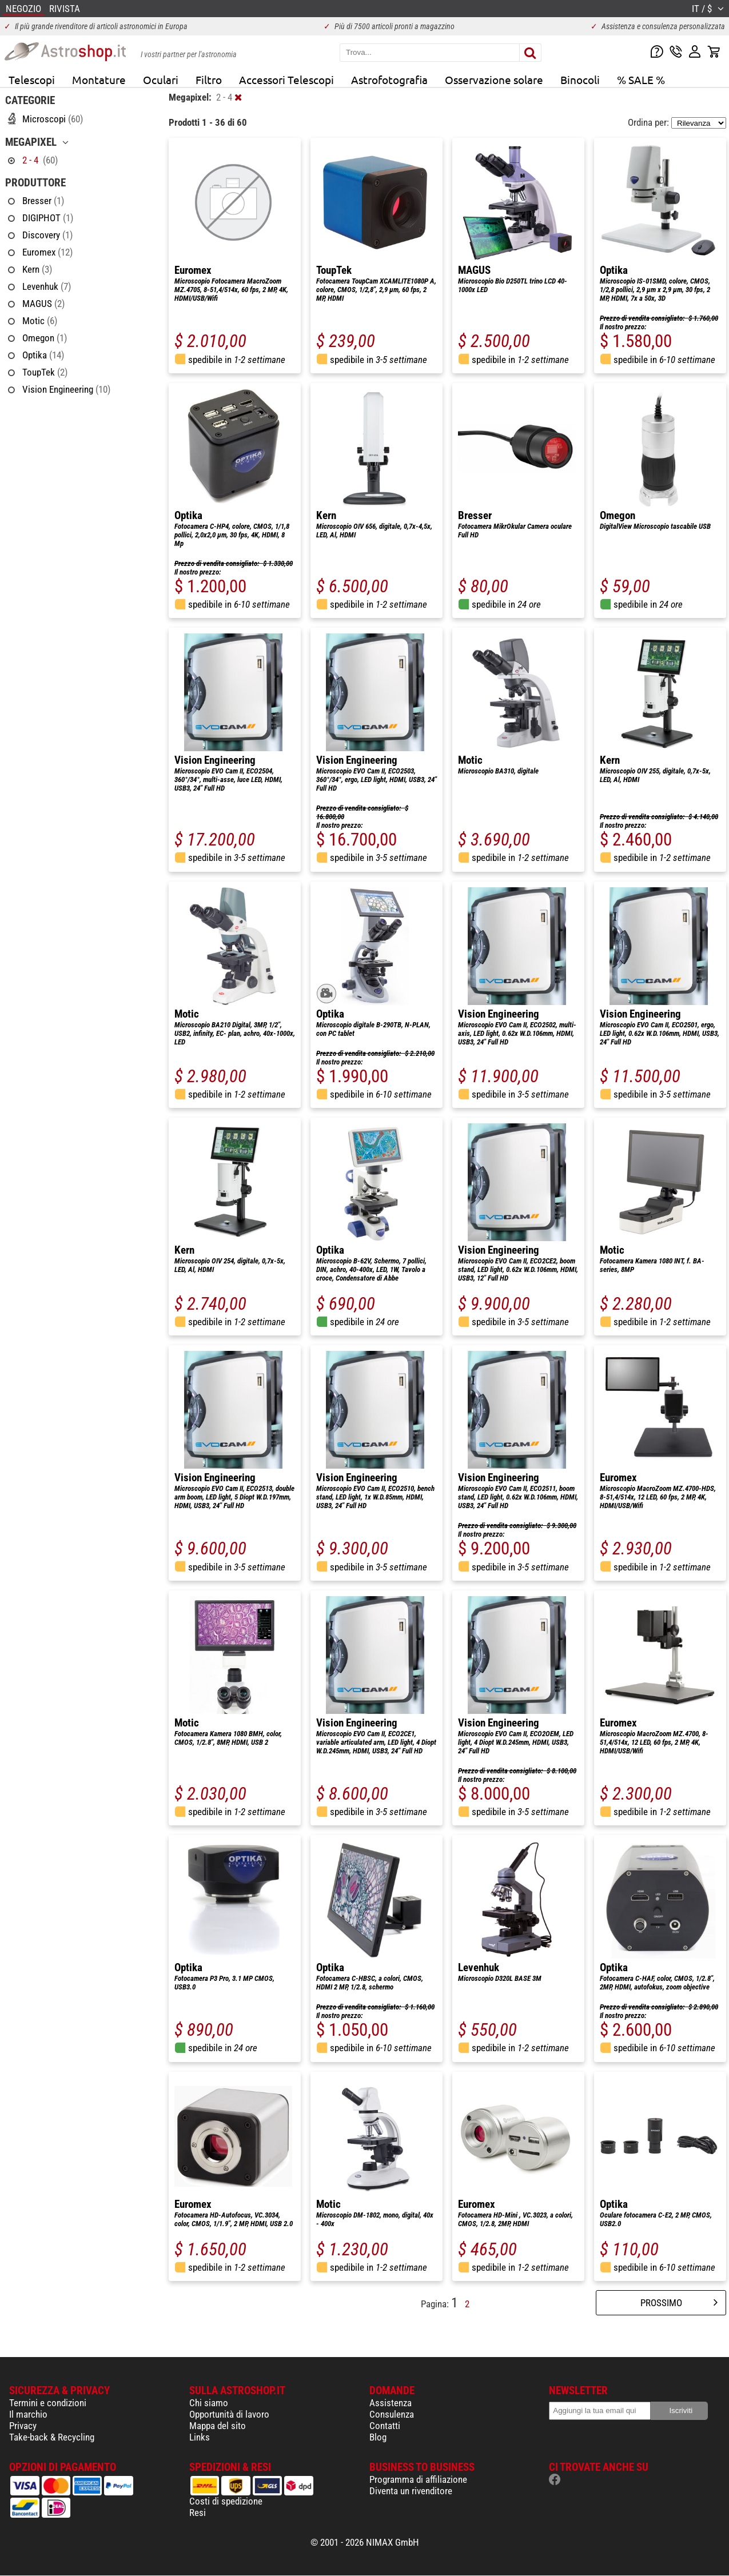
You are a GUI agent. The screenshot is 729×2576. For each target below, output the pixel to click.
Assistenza (390, 2402)
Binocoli (580, 79)
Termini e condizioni (47, 2402)
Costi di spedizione (225, 2501)
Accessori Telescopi (286, 79)
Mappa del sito (217, 2425)
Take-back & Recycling (51, 2437)
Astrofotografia (389, 79)
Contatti (384, 2425)
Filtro (209, 79)
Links (199, 2437)
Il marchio (28, 2414)
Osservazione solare (494, 79)
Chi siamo (208, 2402)
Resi (197, 2512)
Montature (99, 79)
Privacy (23, 2425)
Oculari (160, 79)
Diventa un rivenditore (410, 2491)
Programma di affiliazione (418, 2479)
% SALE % (641, 79)
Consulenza (391, 2414)
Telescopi (32, 79)
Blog (378, 2437)
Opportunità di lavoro (229, 2414)
